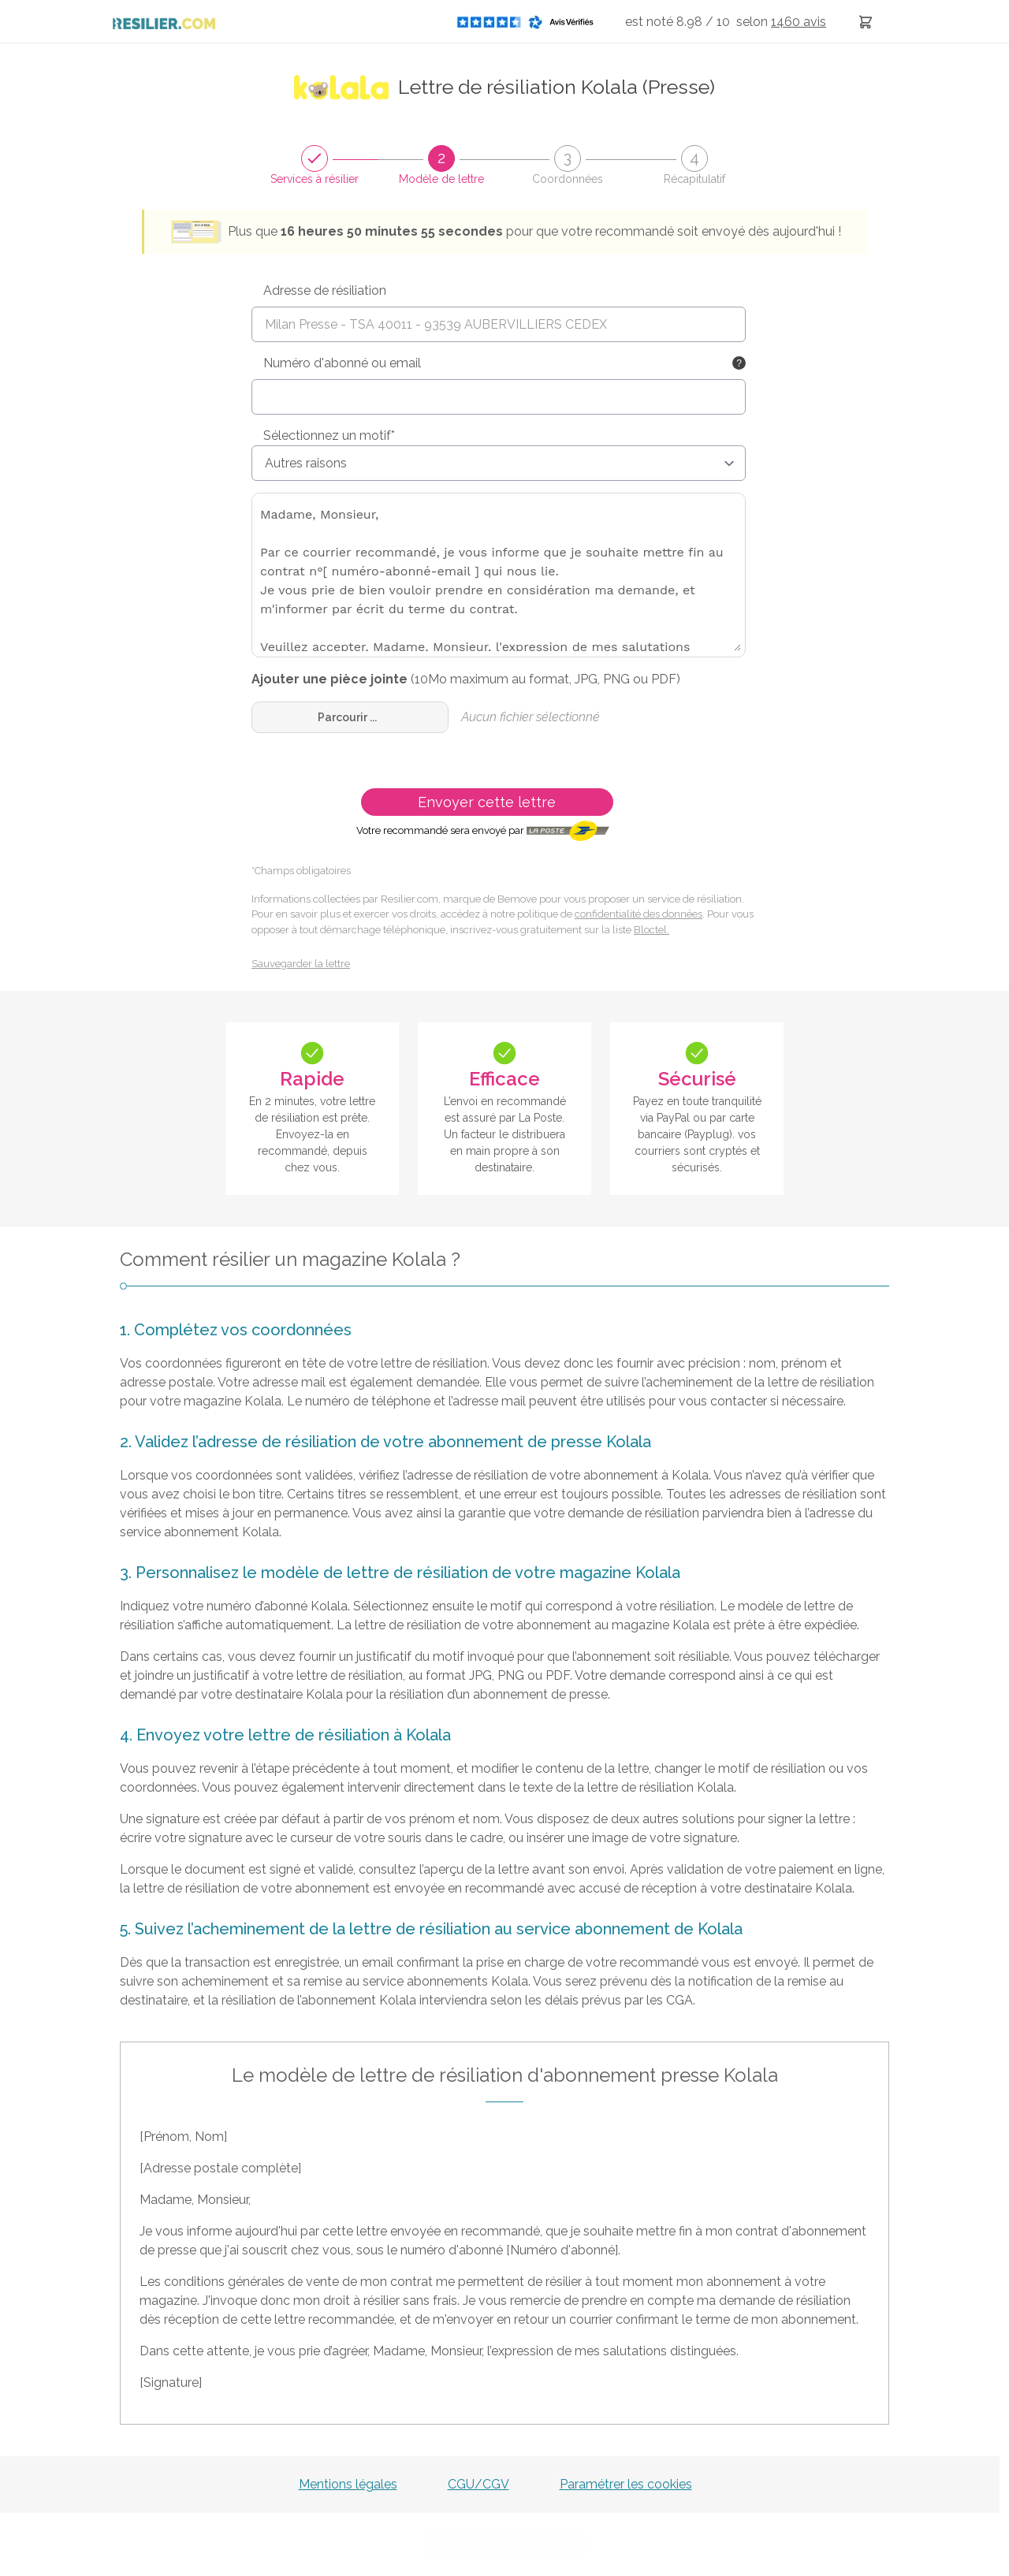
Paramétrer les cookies (626, 2484)
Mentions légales (348, 2484)
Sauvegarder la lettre (300, 964)
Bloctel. (651, 930)
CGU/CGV (478, 2484)
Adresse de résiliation (324, 290)
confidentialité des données (638, 914)
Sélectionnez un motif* (329, 435)
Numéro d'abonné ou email (342, 363)
